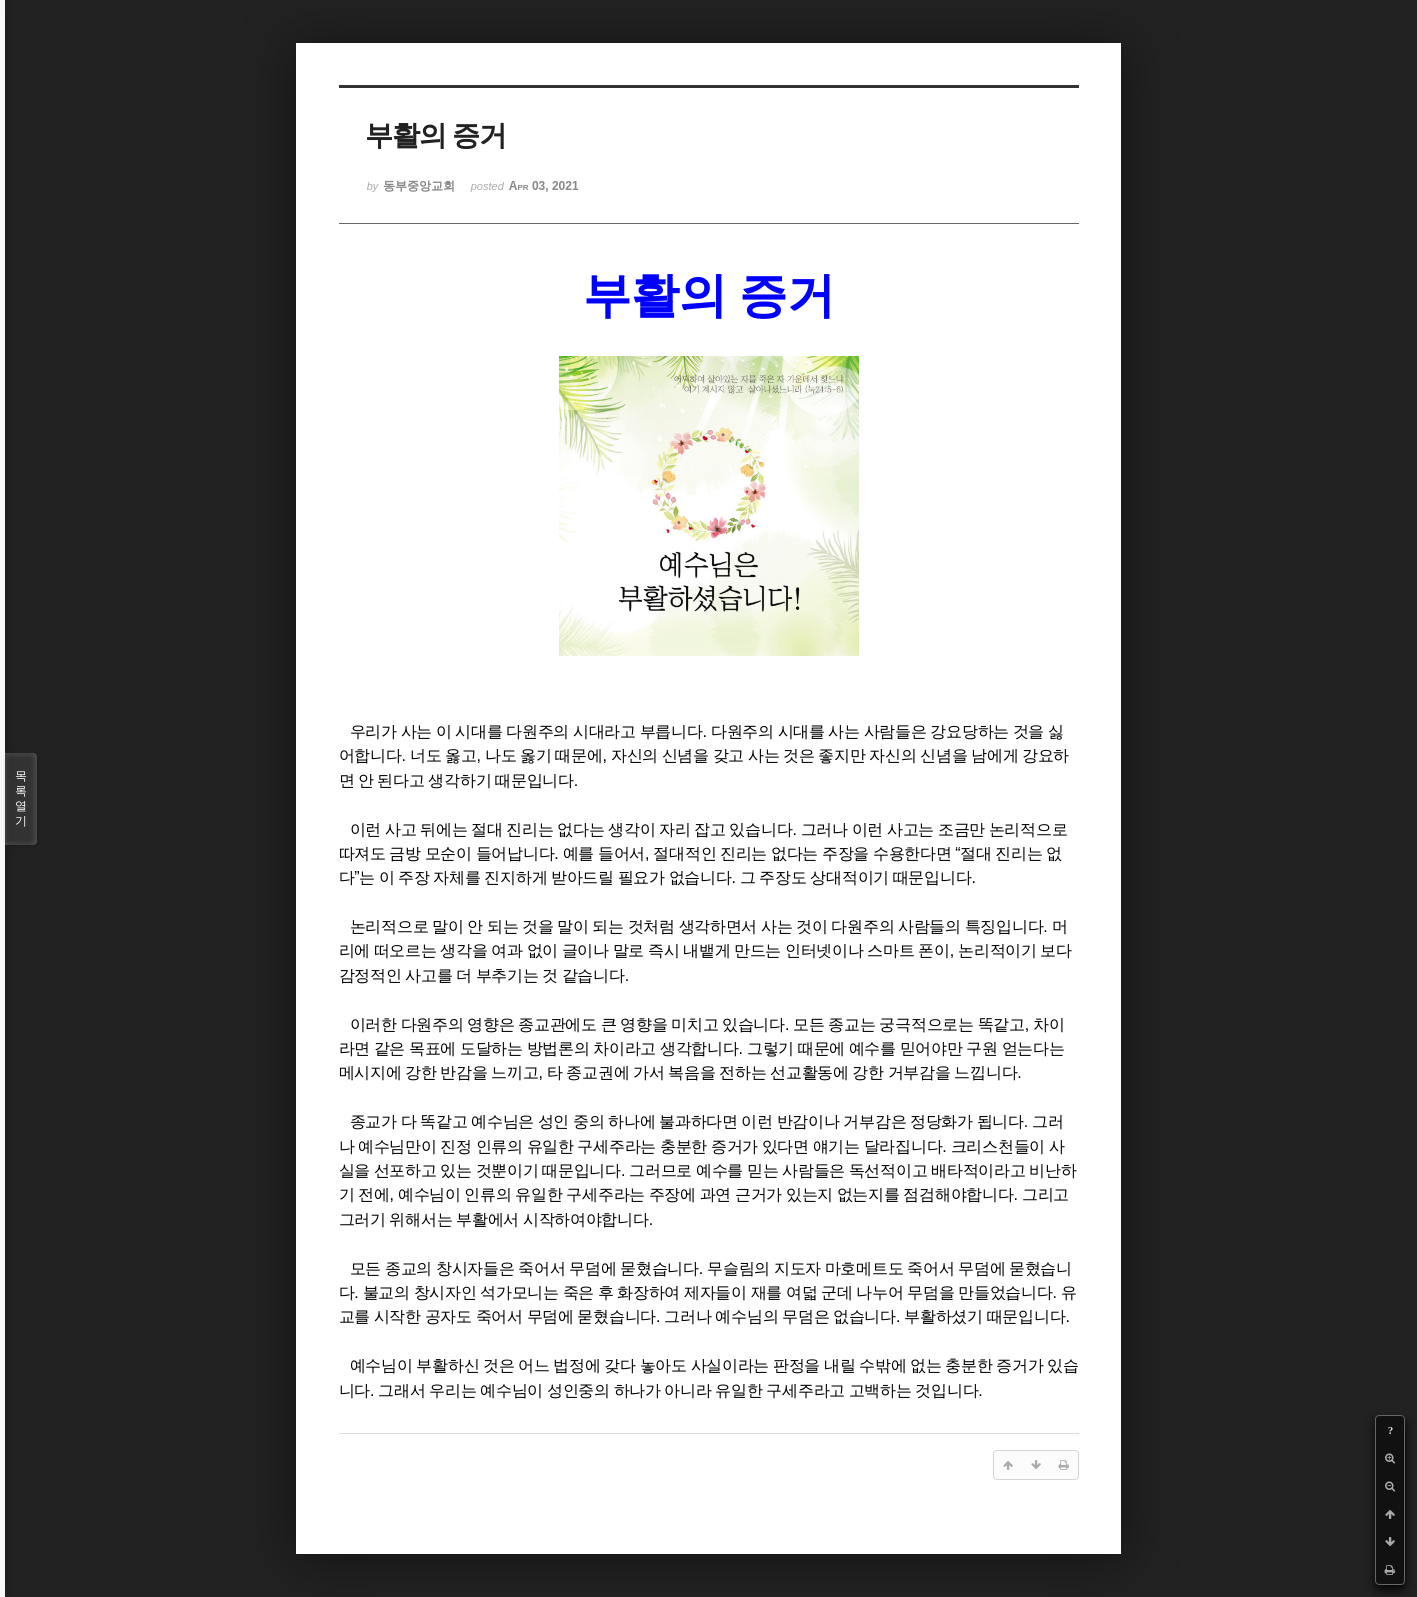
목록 (21, 799)
